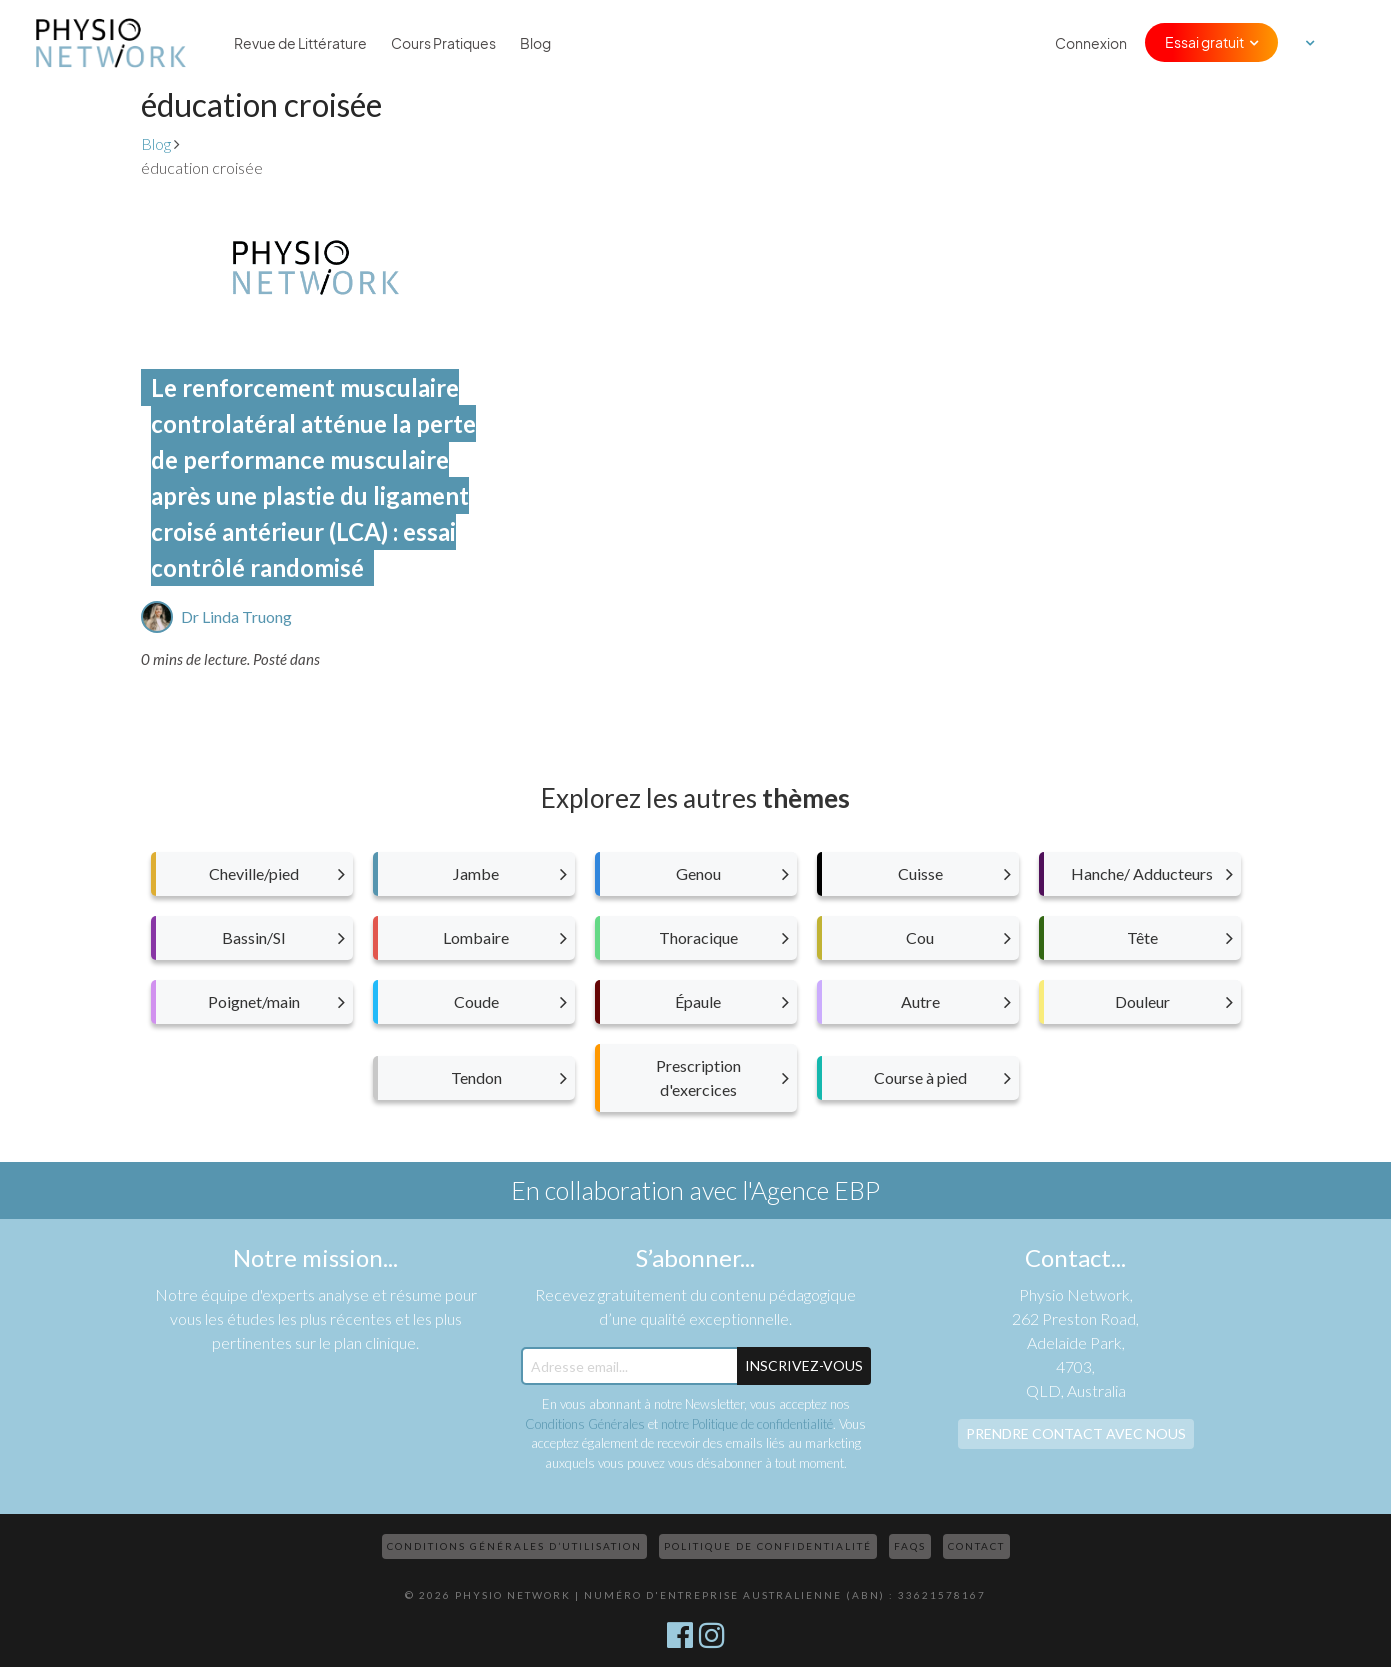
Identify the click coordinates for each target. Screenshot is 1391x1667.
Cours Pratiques (443, 43)
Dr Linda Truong (236, 616)
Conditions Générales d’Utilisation (514, 1546)
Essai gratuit (1204, 42)
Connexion (1091, 43)
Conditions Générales (585, 1424)
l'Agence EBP (811, 1190)
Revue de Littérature (300, 43)
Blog (535, 43)
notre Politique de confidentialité (747, 1424)
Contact (976, 1546)
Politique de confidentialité (768, 1546)
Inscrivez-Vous (804, 1365)
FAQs (910, 1546)
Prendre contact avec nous (1076, 1433)
